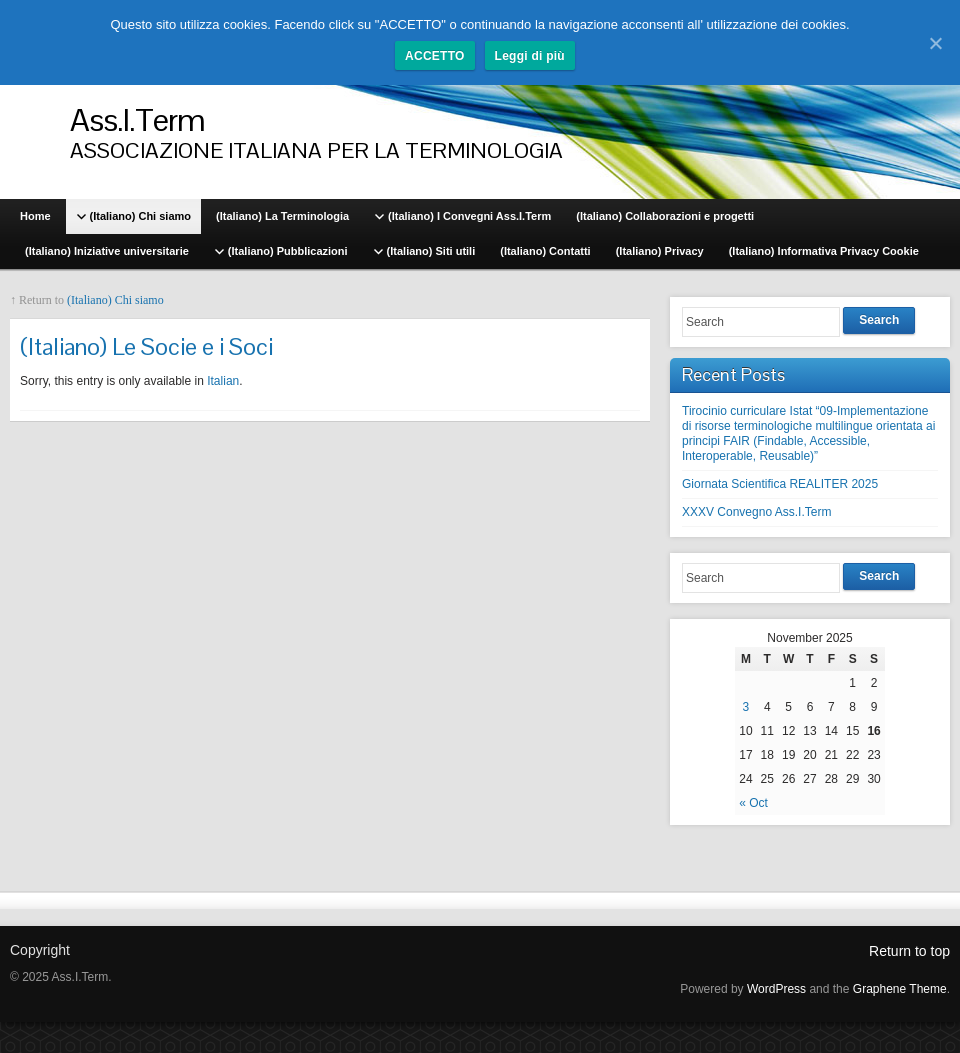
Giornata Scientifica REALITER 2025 (780, 484)
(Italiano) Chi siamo (115, 300)
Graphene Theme (900, 989)
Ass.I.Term (137, 119)
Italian (223, 381)
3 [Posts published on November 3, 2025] (746, 707)
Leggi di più (530, 56)
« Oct (753, 803)
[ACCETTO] (935, 43)
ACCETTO (435, 56)
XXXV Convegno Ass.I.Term (756, 512)
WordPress (776, 989)
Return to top (909, 951)
